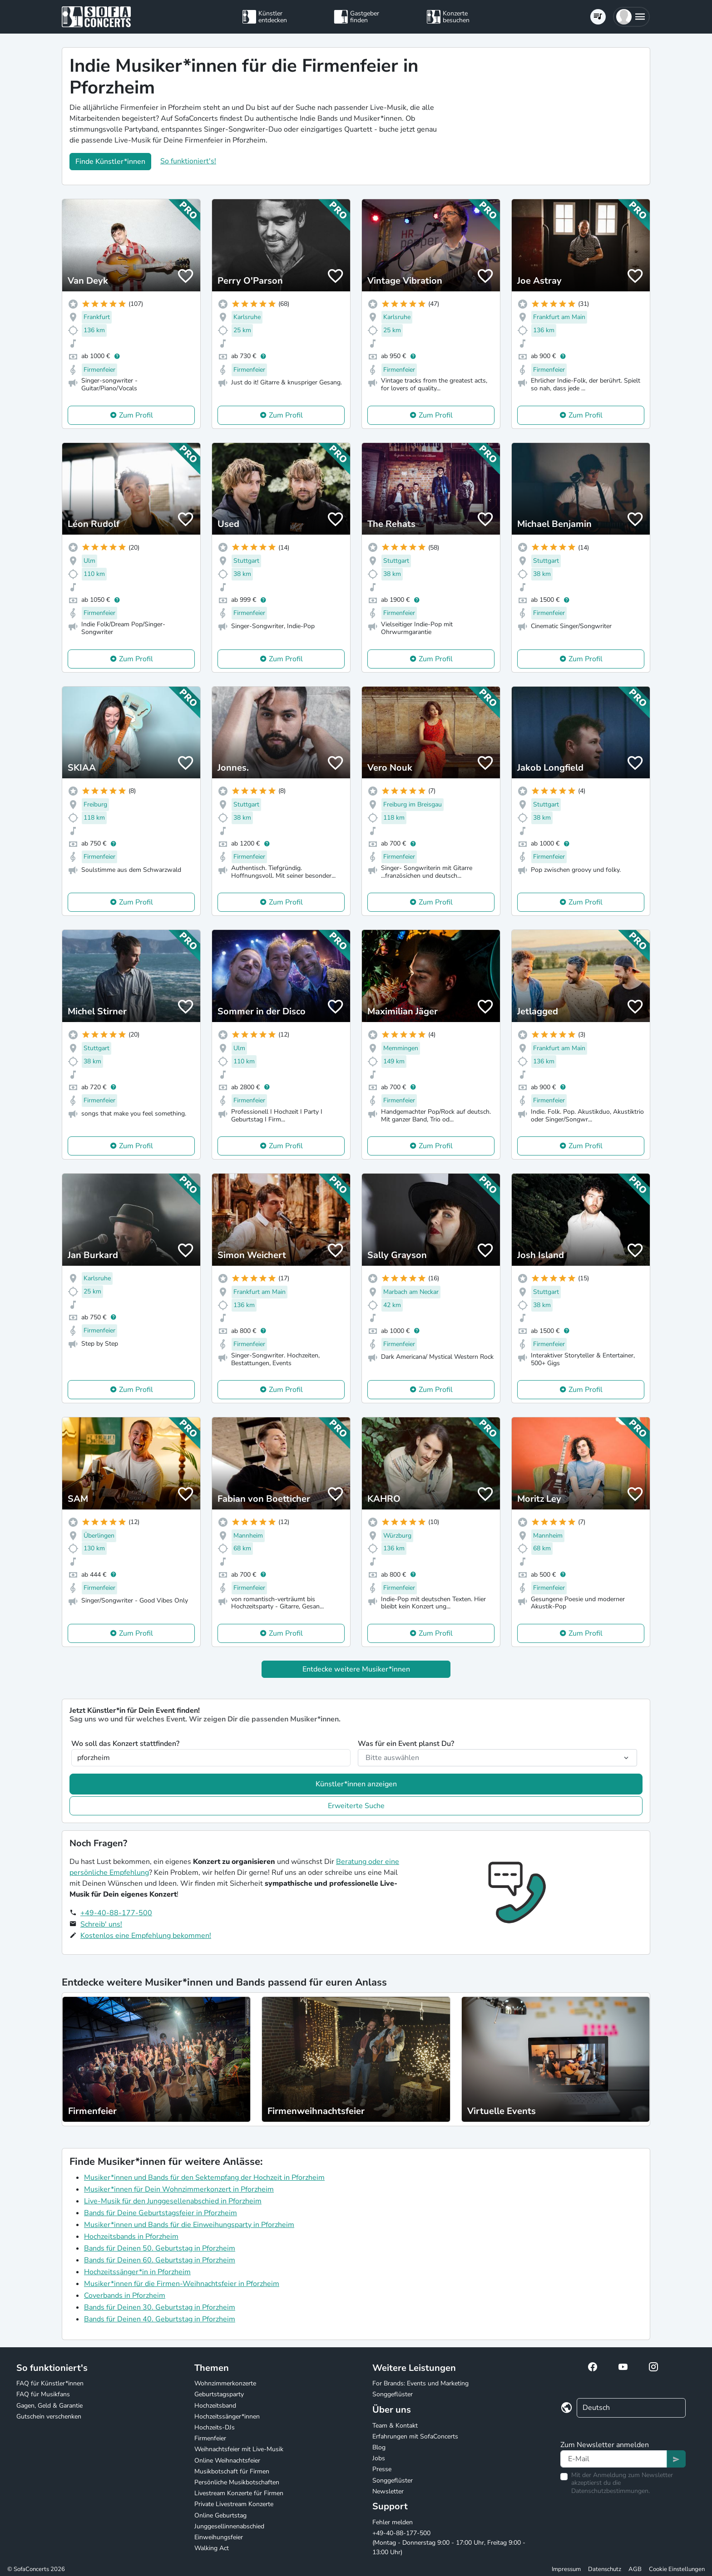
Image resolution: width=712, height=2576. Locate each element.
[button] (631, 17)
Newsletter (388, 2491)
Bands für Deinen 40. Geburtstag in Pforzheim (159, 2319)
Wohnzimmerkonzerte (225, 2383)
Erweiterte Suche (356, 1806)
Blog (379, 2447)
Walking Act (211, 2548)
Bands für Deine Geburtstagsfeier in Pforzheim (160, 2213)
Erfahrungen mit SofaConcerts (415, 2436)
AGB (635, 2569)
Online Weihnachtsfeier (227, 2460)
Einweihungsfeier (218, 2537)
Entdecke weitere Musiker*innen (356, 1669)
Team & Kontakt (395, 2425)
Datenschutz (604, 2569)
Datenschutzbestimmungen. (610, 2491)
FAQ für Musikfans (43, 2394)
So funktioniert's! (188, 161)
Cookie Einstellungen (677, 2569)
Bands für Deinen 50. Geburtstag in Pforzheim (159, 2248)
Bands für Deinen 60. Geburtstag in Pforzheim (159, 2260)
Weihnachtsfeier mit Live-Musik (238, 2449)
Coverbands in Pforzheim (124, 2296)
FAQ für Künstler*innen (50, 2383)
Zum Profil (136, 415)
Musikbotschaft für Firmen (231, 2471)
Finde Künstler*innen (110, 162)
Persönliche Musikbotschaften (236, 2482)
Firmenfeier (210, 2438)
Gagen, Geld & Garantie (49, 2405)
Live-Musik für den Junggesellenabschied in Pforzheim (173, 2201)
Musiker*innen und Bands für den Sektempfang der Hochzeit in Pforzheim (204, 2178)
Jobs (378, 2458)
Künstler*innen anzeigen (356, 1784)
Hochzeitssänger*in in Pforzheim (137, 2272)
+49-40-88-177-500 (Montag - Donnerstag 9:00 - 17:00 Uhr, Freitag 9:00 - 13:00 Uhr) (448, 2542)
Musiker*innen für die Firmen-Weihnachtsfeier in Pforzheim (181, 2284)
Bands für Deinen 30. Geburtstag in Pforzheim (159, 2307)
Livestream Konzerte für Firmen (238, 2493)
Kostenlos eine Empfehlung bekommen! (145, 1936)
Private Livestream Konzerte (233, 2504)
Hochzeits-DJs (214, 2427)
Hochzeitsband (215, 2405)
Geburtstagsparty (219, 2394)
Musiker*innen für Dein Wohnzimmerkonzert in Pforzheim (179, 2189)
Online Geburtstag (220, 2515)
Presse (381, 2469)
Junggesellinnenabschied (229, 2526)
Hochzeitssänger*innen (227, 2416)
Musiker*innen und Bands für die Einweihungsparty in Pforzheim (189, 2225)
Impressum (566, 2569)
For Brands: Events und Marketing (420, 2383)
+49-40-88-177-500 (116, 1913)
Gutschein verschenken (48, 2416)
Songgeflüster (392, 2394)
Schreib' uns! (101, 1924)
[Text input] (613, 2459)
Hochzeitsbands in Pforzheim (131, 2237)
